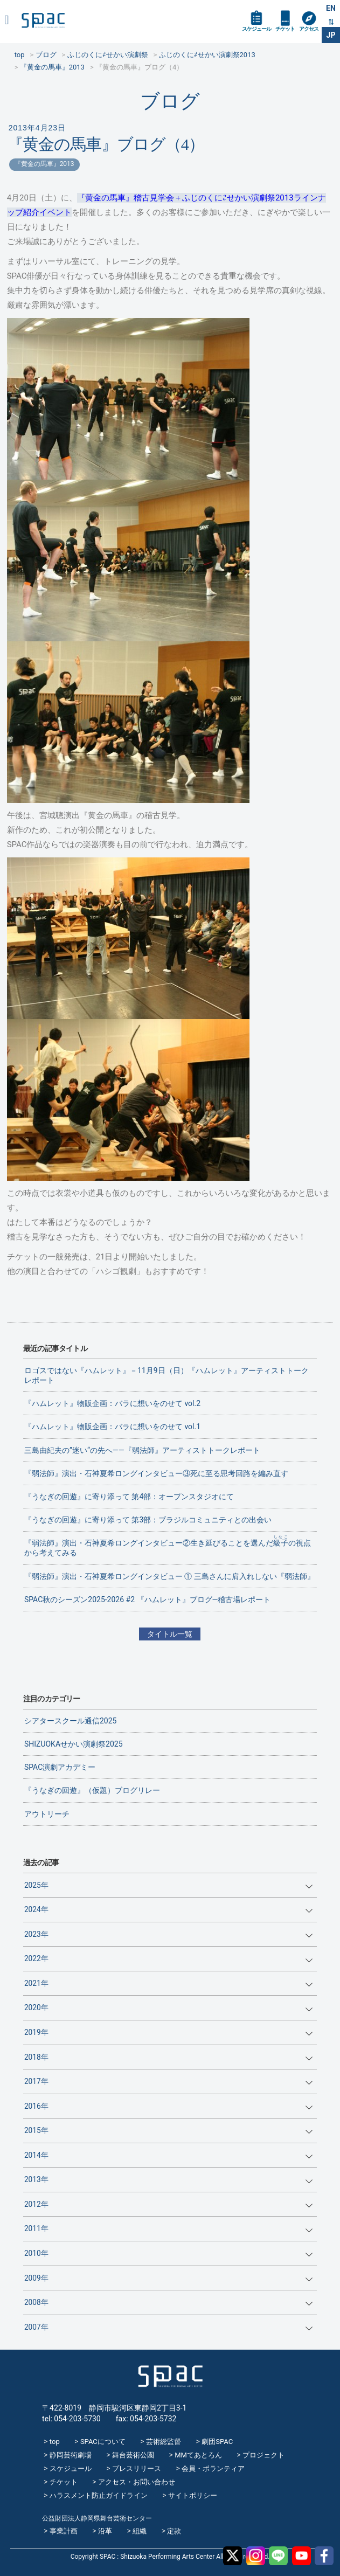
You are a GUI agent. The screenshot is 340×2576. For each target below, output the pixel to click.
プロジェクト (263, 2455)
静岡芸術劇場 (71, 2455)
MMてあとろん (198, 2455)
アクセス (308, 29)
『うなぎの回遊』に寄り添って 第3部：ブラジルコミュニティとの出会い (148, 1519)
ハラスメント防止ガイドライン (99, 2495)
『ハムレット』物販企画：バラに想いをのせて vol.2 (112, 1403)
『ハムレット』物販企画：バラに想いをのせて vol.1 (112, 1426)
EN (331, 8)
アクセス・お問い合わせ (136, 2482)
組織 (140, 2531)
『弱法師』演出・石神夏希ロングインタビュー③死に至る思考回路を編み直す (156, 1473)
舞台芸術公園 (133, 2455)
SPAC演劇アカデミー (59, 1767)
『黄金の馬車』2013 (44, 164)
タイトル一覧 (169, 1634)
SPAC (43, 20)
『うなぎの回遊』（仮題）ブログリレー (92, 1790)
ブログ (170, 101)
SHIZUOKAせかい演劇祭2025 (73, 1744)
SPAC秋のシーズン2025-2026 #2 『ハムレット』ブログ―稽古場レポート (147, 1599)
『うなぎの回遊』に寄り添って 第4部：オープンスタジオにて (129, 1496)
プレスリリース (136, 2468)
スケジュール (256, 29)
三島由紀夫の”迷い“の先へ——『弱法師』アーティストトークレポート (142, 1450)
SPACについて (103, 2441)
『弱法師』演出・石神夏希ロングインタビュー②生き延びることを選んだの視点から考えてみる (167, 1546)
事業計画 (64, 2531)
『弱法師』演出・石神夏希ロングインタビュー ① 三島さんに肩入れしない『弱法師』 (169, 1576)
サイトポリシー (192, 2495)
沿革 (105, 2531)
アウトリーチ (47, 1814)
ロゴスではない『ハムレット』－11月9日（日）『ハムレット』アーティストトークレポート (166, 1375)
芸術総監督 (163, 2441)
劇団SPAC (217, 2441)
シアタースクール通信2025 (70, 1720)
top (55, 2441)
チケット (285, 29)
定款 (174, 2531)
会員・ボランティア (213, 2468)
